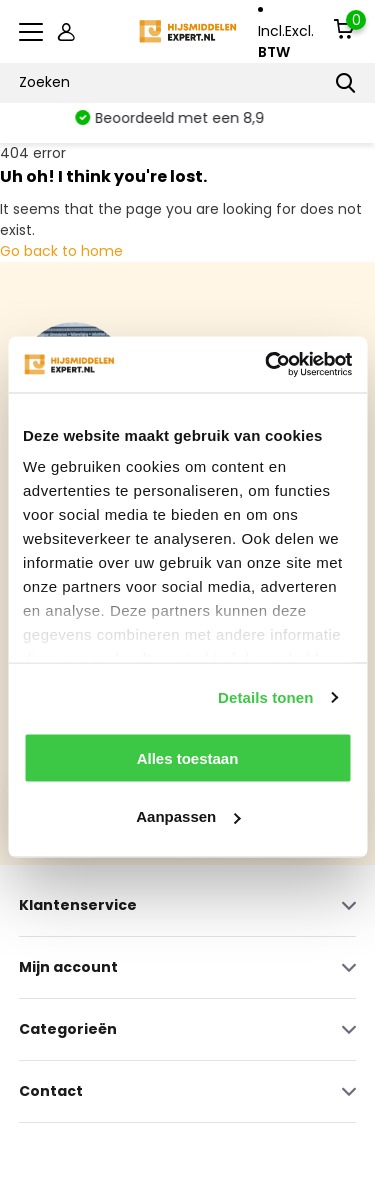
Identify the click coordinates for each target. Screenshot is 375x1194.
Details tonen (265, 697)
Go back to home (61, 251)
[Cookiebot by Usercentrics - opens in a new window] (267, 365)
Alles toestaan (188, 757)
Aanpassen (188, 816)
